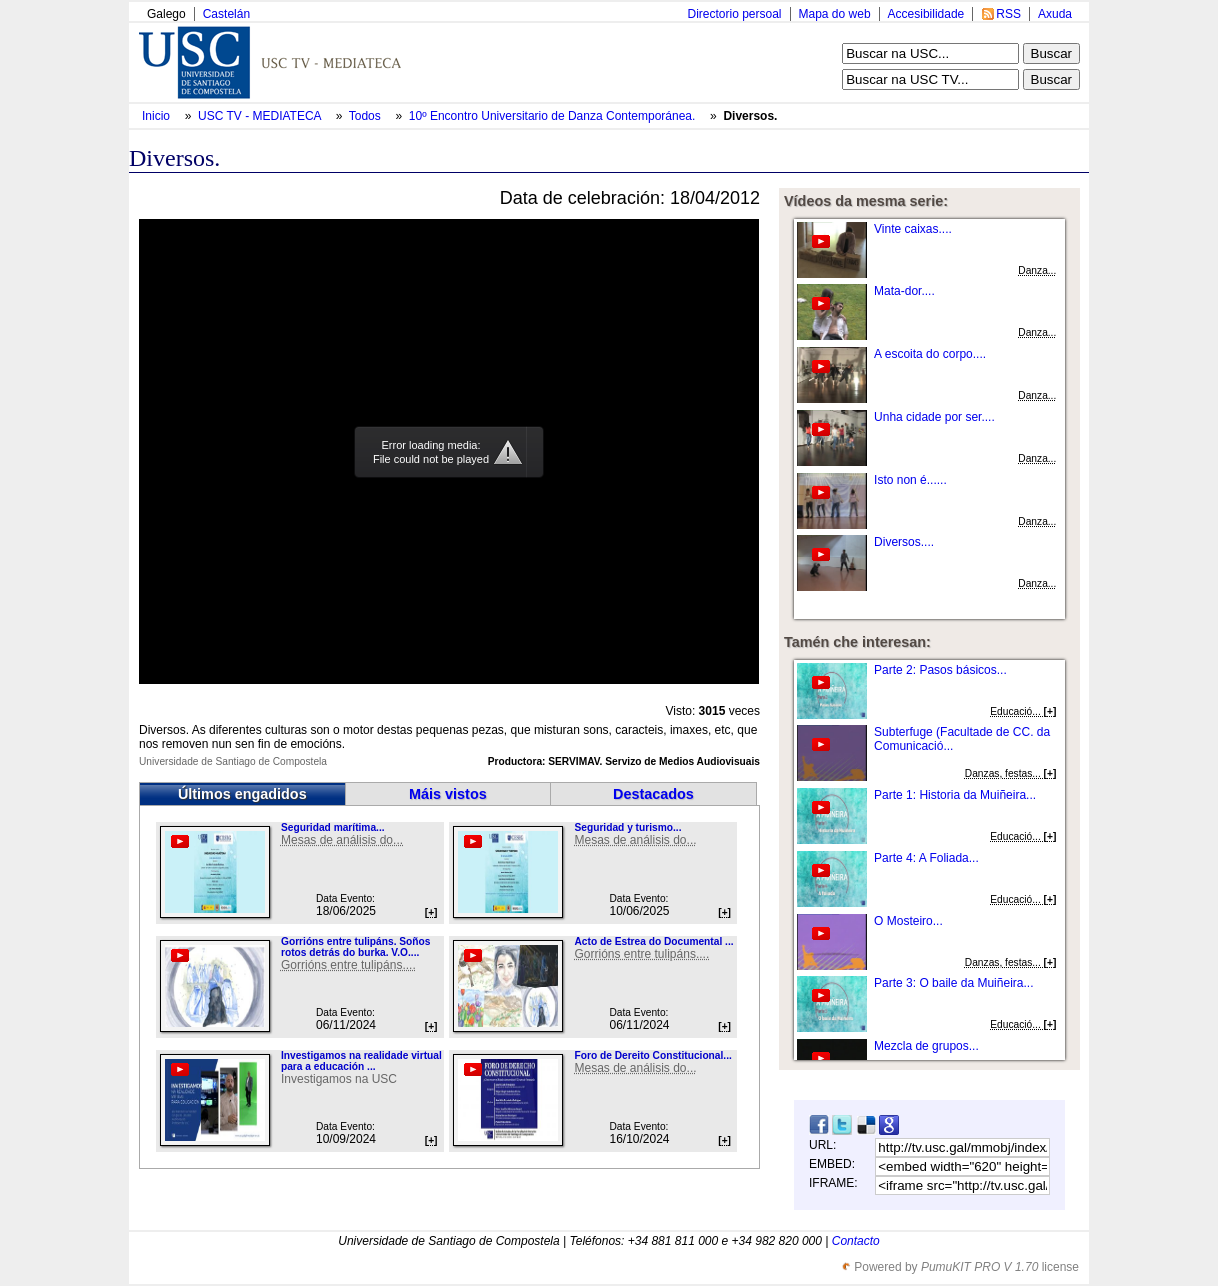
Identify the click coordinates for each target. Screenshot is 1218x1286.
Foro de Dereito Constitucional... (652, 1055)
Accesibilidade (926, 14)
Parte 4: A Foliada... (926, 858)
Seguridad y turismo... (627, 827)
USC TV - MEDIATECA (261, 116)
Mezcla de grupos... (926, 1046)
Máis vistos (448, 794)
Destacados (653, 794)
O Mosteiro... (908, 921)
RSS (1008, 14)
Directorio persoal (734, 14)
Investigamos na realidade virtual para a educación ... (361, 1061)
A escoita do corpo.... (930, 354)
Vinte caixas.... (913, 229)
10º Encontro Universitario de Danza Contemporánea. (554, 116)
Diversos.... (904, 542)
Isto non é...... (910, 480)
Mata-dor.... (904, 291)
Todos (366, 116)
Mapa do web (835, 14)
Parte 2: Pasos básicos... (940, 670)
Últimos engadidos (242, 794)
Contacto (856, 1241)
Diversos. (750, 116)
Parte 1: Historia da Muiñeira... (955, 795)
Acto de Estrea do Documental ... (653, 941)
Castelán (226, 14)
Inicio (157, 116)
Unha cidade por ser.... (934, 417)
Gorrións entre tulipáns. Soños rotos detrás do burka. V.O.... (355, 947)
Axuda (1055, 14)
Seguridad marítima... (333, 827)
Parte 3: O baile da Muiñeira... (953, 983)
